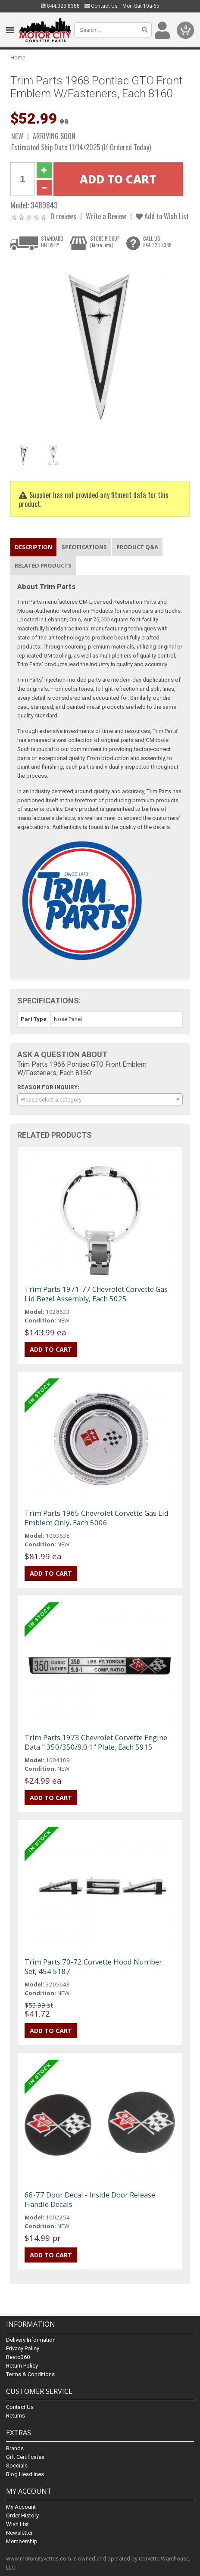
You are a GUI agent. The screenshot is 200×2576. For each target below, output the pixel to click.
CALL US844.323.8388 (157, 241)
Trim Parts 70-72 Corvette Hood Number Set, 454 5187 (93, 1966)
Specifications (84, 547)
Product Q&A (137, 547)
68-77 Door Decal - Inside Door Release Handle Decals (90, 2199)
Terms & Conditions (30, 2374)
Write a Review (106, 216)
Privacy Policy (22, 2348)
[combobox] (100, 1099)
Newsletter (19, 2532)
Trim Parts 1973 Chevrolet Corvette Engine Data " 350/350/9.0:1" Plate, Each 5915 (96, 1742)
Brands (15, 2448)
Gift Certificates (25, 2457)
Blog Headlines (25, 2474)
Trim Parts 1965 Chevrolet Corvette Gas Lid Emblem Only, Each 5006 (97, 1517)
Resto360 (18, 2357)
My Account (21, 2507)
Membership (22, 2541)
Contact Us (101, 6)
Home (17, 57)
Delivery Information (31, 2340)
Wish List (17, 2524)
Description (33, 547)
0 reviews (63, 216)
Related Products (43, 565)
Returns (15, 2415)
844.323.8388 (60, 6)
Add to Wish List (162, 216)
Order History (22, 2515)
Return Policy (22, 2365)
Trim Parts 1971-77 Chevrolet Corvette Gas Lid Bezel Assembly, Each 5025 (96, 1294)
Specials (17, 2465)
